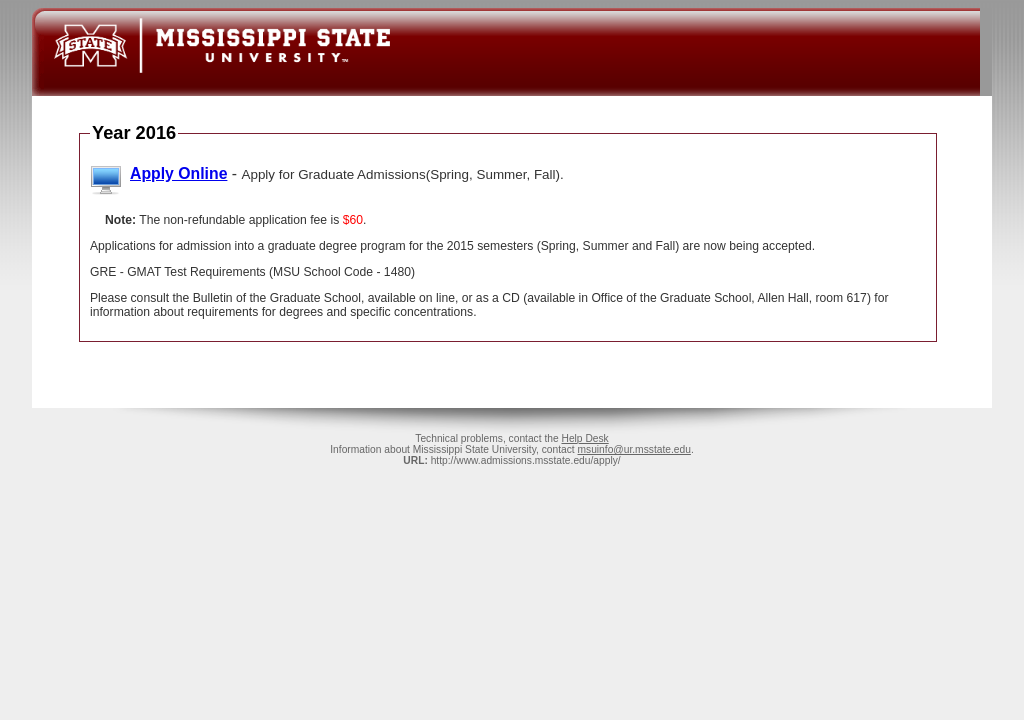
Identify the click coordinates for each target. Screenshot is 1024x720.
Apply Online (178, 173)
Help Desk (584, 438)
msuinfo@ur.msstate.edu (634, 449)
